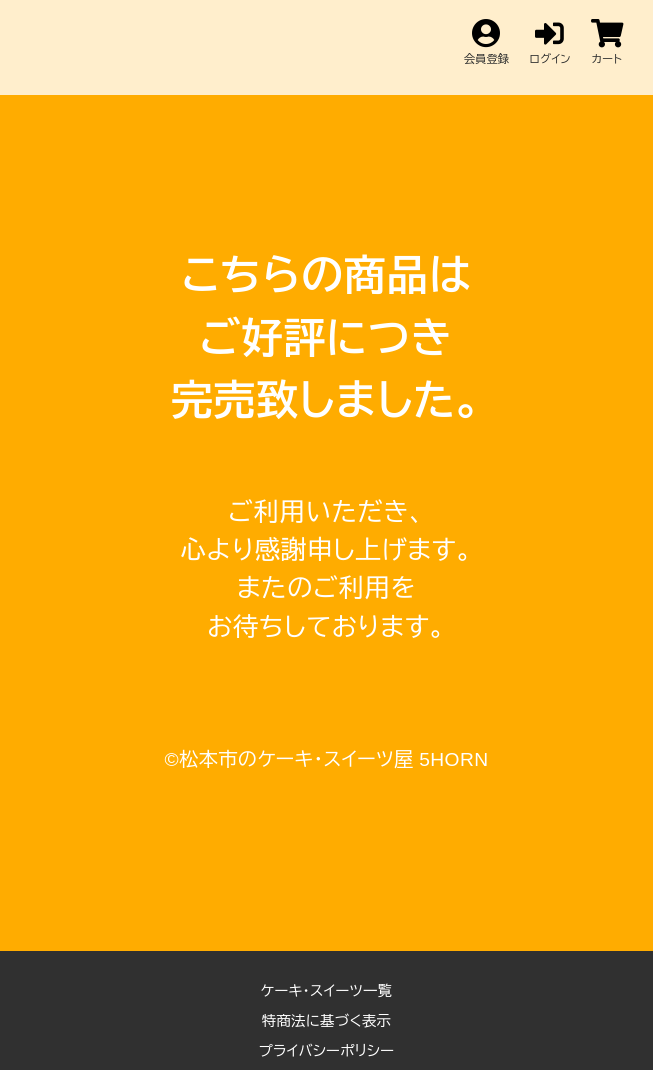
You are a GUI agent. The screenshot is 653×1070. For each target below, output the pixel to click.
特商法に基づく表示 (327, 1021)
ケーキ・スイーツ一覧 (327, 991)
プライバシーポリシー (327, 1051)
